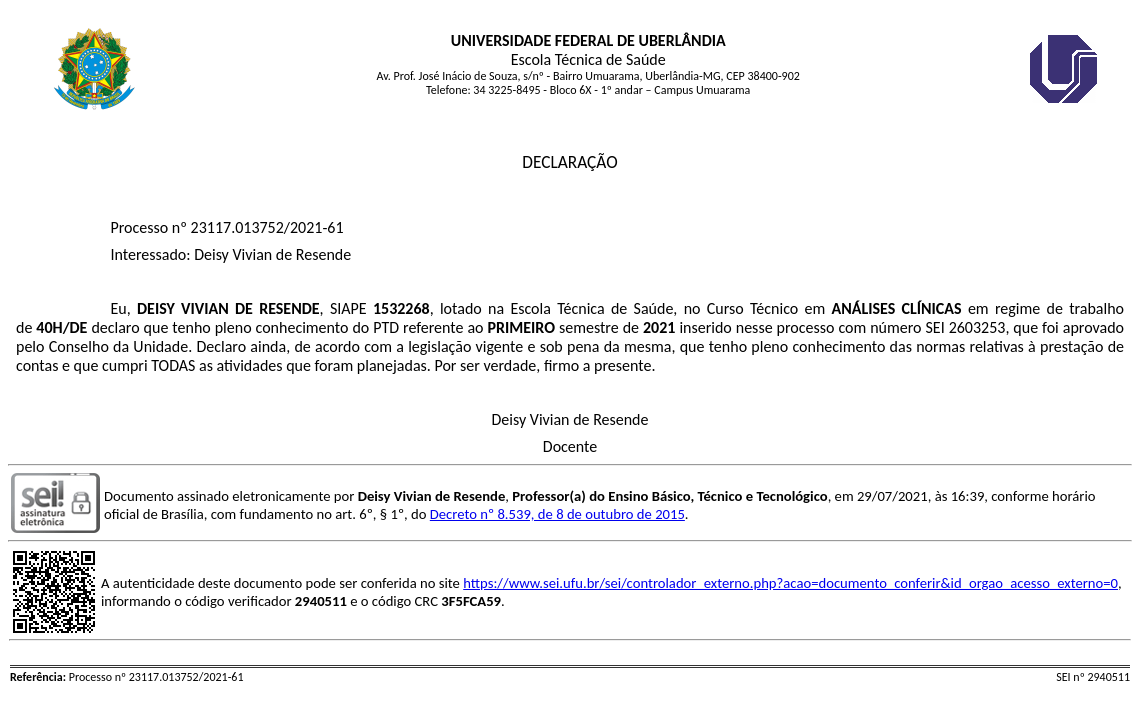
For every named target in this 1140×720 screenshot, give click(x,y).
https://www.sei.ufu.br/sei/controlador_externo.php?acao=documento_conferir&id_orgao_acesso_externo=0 (790, 583)
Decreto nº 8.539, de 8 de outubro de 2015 (557, 514)
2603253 (977, 327)
